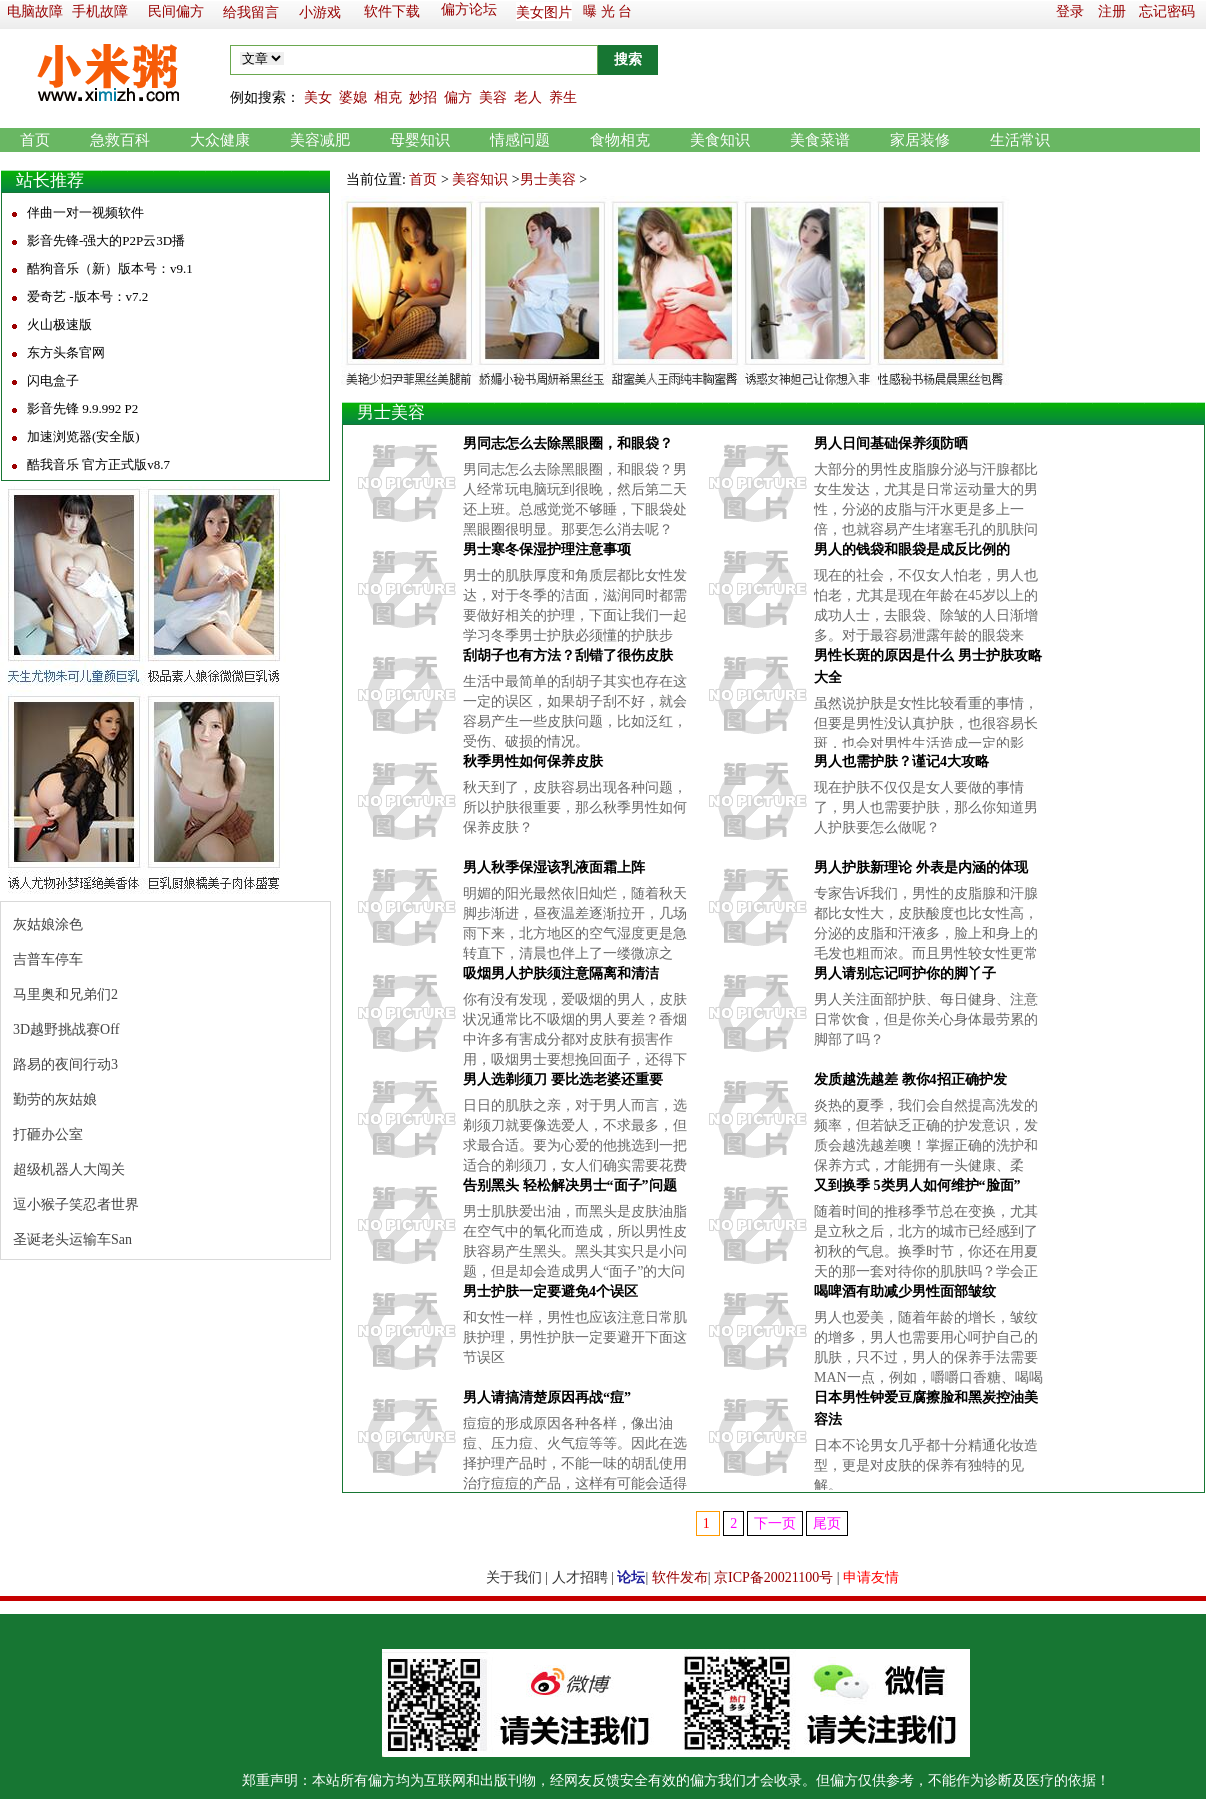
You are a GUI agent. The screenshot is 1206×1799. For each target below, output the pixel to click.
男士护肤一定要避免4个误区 (550, 1291)
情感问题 (520, 140)
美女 (318, 97)
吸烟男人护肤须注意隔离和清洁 (561, 973)
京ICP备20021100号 (773, 1577)
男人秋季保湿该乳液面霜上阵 (554, 867)
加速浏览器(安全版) (83, 436)
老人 (528, 97)
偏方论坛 (469, 9)
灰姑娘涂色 (48, 924)
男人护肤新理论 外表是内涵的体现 (921, 867)
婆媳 (353, 97)
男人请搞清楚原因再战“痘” (547, 1397)
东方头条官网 (66, 352)
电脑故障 (35, 11)
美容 (493, 97)
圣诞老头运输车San (72, 1239)
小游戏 (320, 12)
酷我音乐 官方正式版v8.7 (98, 464)
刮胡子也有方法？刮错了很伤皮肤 (568, 655)
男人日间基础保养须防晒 (891, 443)
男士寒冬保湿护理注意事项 (547, 549)
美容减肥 (320, 140)
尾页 (827, 1523)
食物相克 (620, 140)
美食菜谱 (820, 140)
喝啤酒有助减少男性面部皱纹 (905, 1291)
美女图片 (544, 12)
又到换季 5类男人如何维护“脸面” (917, 1185)
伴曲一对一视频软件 (85, 212)
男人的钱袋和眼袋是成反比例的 (912, 549)
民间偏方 (176, 11)
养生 (563, 97)
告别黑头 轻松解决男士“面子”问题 (570, 1185)
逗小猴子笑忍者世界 (76, 1204)
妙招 (423, 97)
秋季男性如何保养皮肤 (533, 761)
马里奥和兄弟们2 (65, 994)
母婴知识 (420, 140)
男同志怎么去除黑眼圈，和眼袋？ (568, 443)
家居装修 (920, 140)
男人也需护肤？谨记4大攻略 (901, 761)
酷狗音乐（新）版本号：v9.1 (110, 268)
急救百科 (120, 140)
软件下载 (392, 11)
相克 (388, 97)
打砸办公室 (48, 1134)
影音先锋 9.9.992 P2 (82, 408)
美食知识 (720, 140)
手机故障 (100, 11)
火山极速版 (59, 324)
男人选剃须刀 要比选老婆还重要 (563, 1079)
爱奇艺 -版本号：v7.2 (87, 296)
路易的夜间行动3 (65, 1064)
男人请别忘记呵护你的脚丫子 (905, 973)
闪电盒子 (53, 380)
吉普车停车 (48, 959)
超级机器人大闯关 (69, 1169)
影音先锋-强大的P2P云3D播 (106, 240)
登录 (1070, 11)
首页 (35, 140)
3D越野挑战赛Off (66, 1029)
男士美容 (548, 179)
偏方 (458, 97)
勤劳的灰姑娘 (55, 1099)
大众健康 (220, 140)
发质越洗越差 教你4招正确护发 (910, 1079)
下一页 (775, 1523)
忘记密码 (1167, 11)
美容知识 (480, 179)
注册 (1112, 11)
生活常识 (1020, 140)
